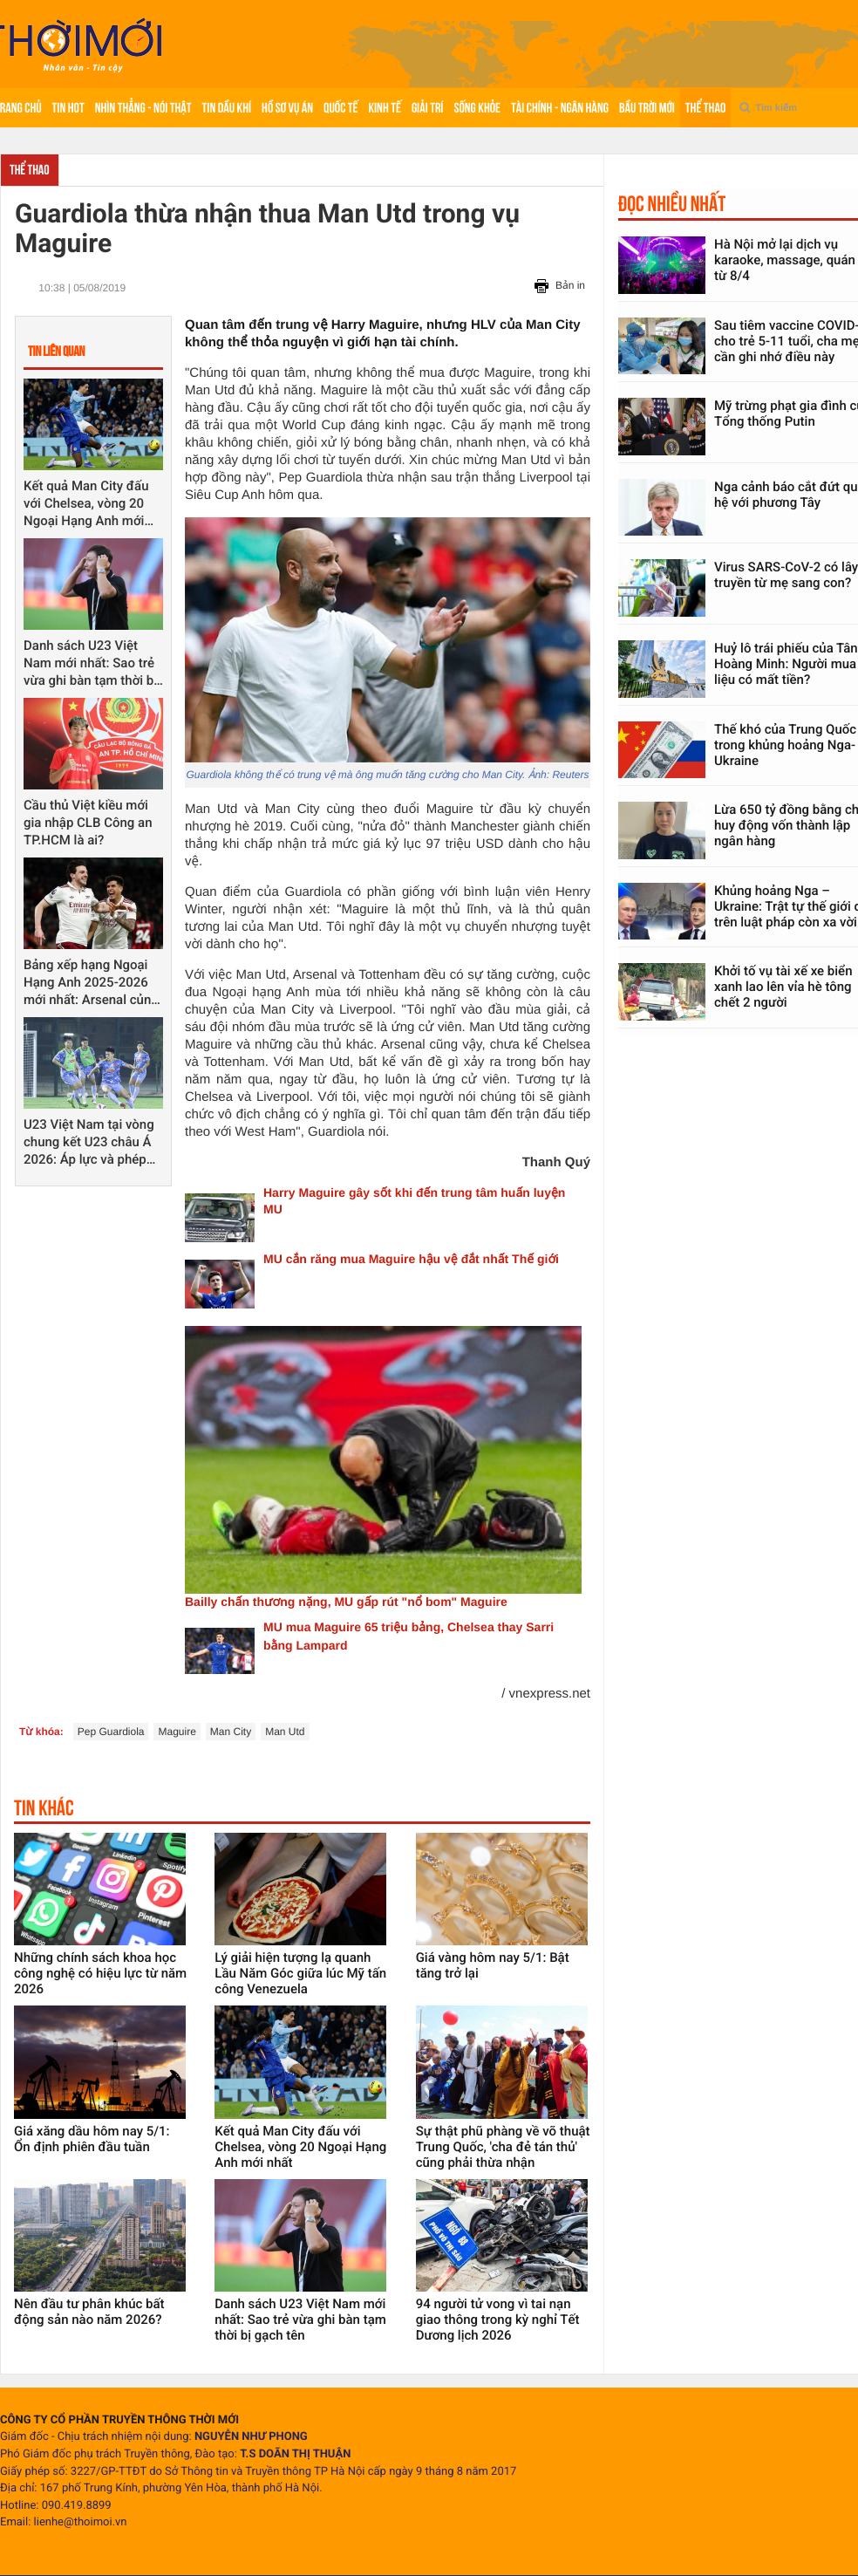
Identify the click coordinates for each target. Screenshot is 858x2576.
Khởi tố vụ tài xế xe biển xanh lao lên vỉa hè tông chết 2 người (783, 986)
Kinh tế (384, 108)
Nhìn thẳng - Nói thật (143, 108)
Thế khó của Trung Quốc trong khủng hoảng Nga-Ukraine (785, 745)
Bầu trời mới (647, 108)
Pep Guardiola (111, 1731)
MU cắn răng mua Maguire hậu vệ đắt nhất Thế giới (411, 1259)
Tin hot (68, 108)
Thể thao (705, 108)
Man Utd (284, 1731)
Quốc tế (340, 108)
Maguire (176, 1731)
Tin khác (44, 1807)
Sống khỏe (476, 108)
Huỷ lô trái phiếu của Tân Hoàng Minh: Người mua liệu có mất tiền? (786, 663)
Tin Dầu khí (226, 108)
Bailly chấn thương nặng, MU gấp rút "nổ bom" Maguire (346, 1602)
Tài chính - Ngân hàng (560, 108)
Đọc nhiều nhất (671, 203)
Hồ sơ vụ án (287, 108)
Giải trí (428, 108)
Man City (230, 1731)
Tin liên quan (56, 351)
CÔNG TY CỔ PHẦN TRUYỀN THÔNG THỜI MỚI (119, 2420)
